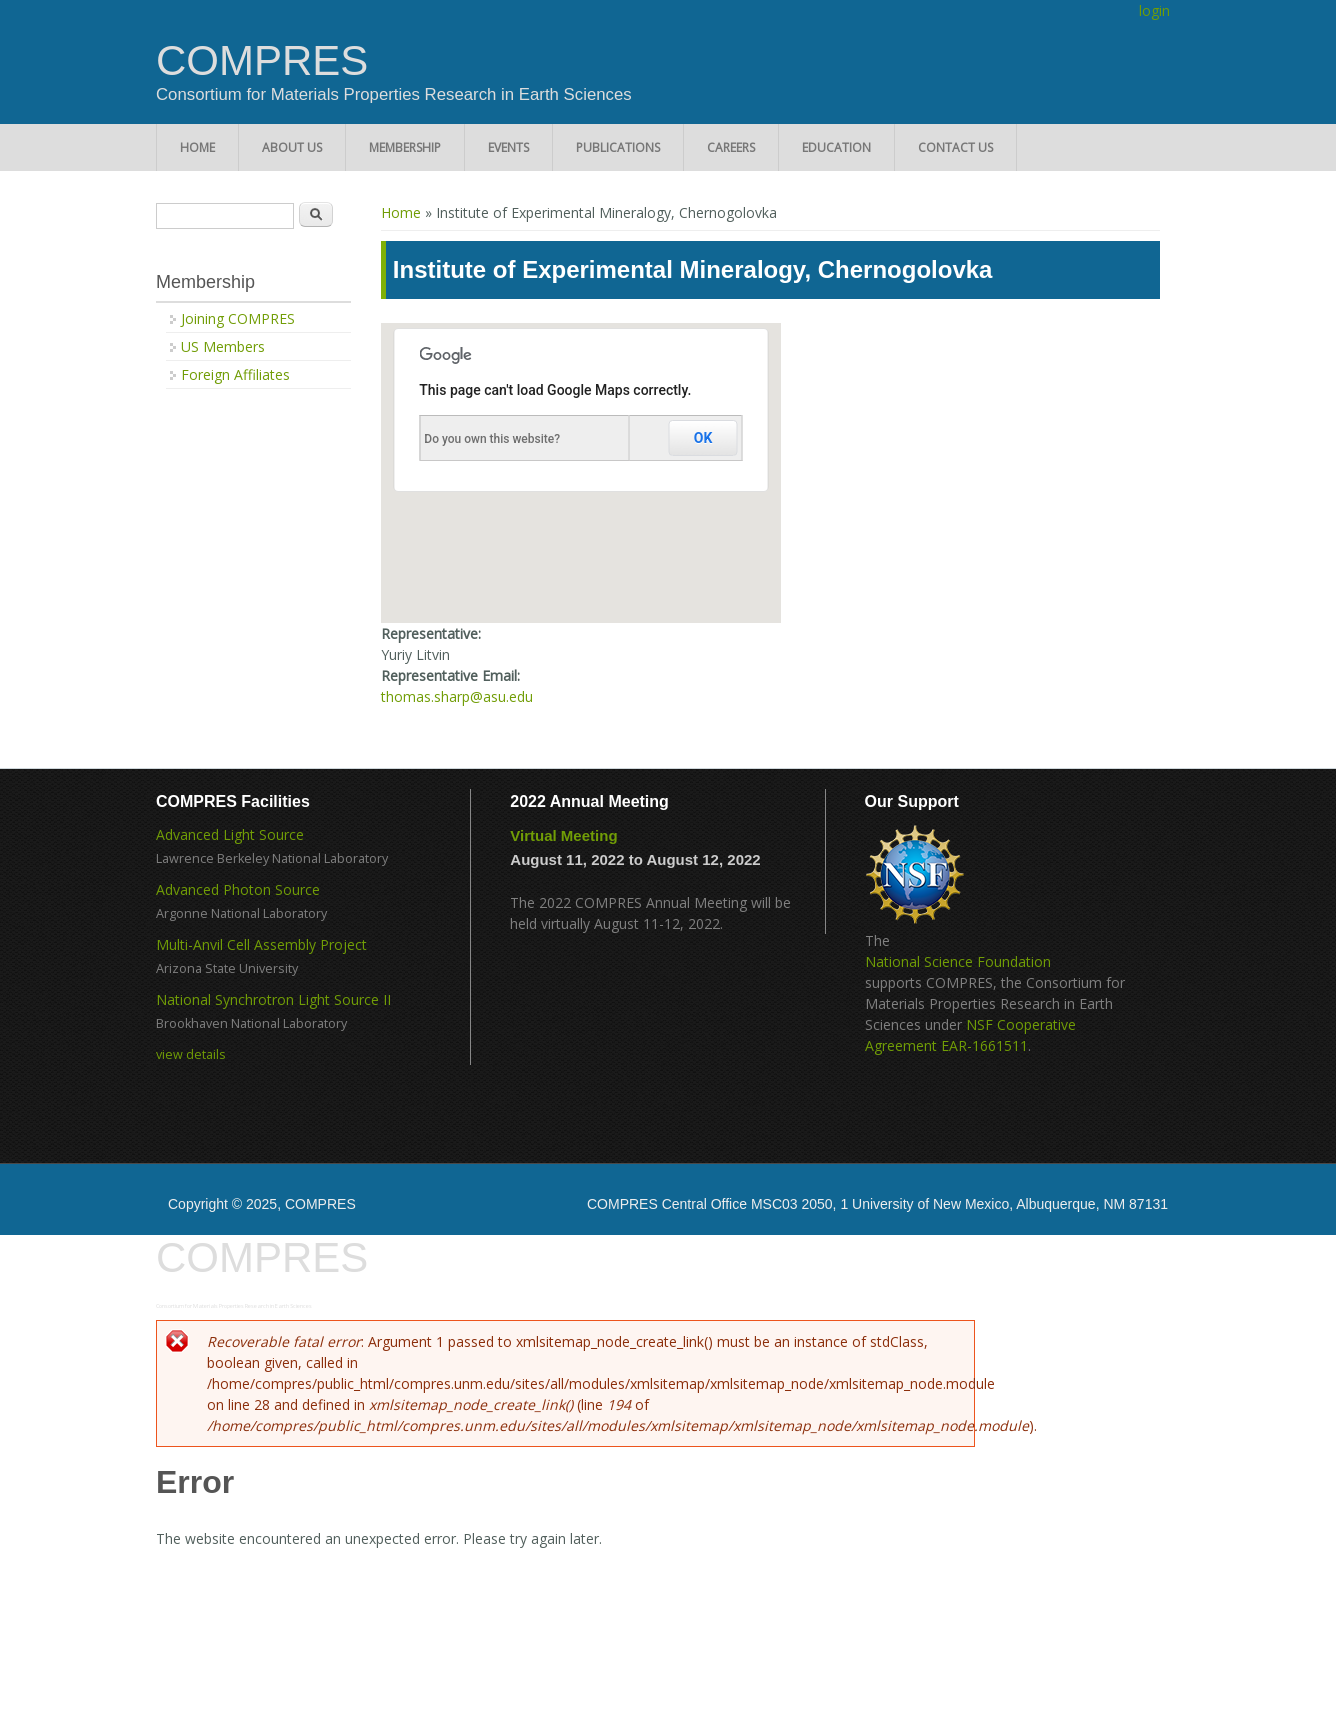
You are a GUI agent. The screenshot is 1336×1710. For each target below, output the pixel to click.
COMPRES (262, 61)
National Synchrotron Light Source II (273, 999)
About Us (292, 147)
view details (191, 1054)
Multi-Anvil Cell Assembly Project (261, 944)
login (1154, 10)
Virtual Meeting (563, 835)
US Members (223, 346)
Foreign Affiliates (235, 374)
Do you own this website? (492, 439)
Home (197, 147)
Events (508, 147)
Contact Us (955, 147)
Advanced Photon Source (238, 889)
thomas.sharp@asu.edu (457, 696)
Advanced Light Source (230, 834)
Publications (618, 147)
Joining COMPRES (238, 318)
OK (703, 438)
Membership (405, 147)
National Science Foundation (958, 961)
